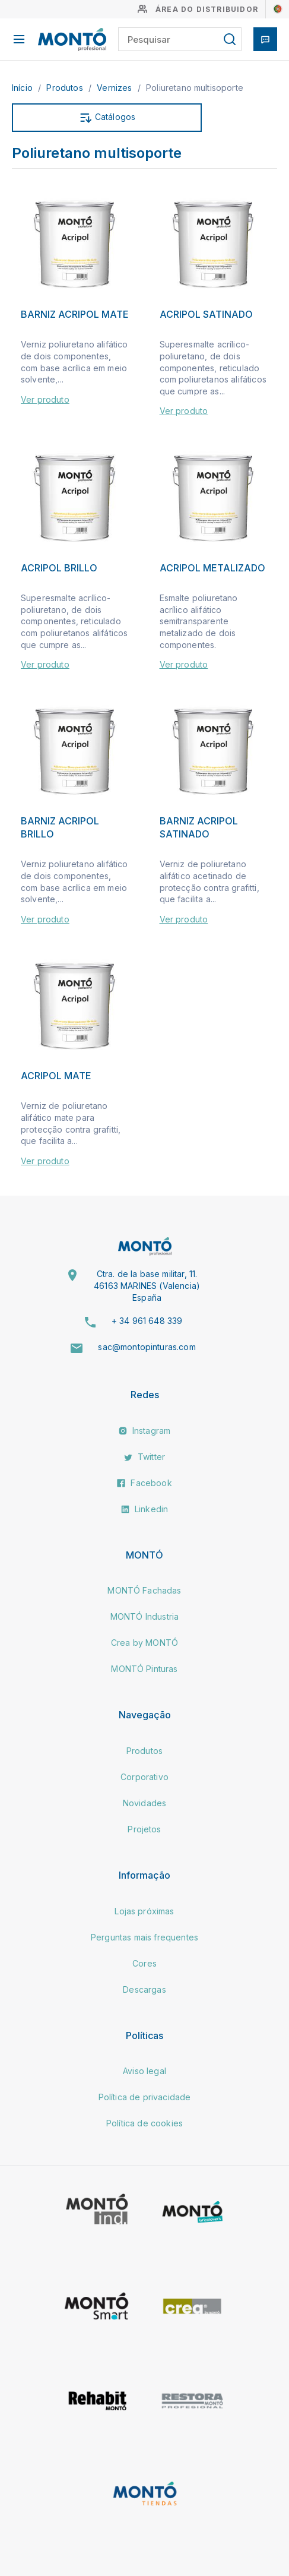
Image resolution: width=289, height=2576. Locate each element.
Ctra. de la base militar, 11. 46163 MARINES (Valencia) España (147, 1285)
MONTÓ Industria (144, 1616)
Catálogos (107, 117)
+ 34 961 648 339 (147, 1321)
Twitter (144, 1457)
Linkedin (144, 1509)
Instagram (145, 1431)
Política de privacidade (145, 2097)
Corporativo (144, 1777)
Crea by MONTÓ (144, 1643)
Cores (144, 1963)
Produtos (65, 88)
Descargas (144, 1989)
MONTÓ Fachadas (144, 1590)
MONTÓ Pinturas (144, 1669)
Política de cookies (144, 2123)
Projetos (144, 1829)
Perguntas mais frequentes (144, 1937)
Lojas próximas (144, 1911)
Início (23, 88)
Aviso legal (144, 2071)
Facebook (144, 1483)
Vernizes (115, 88)
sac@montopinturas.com (146, 1347)
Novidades (144, 1803)
